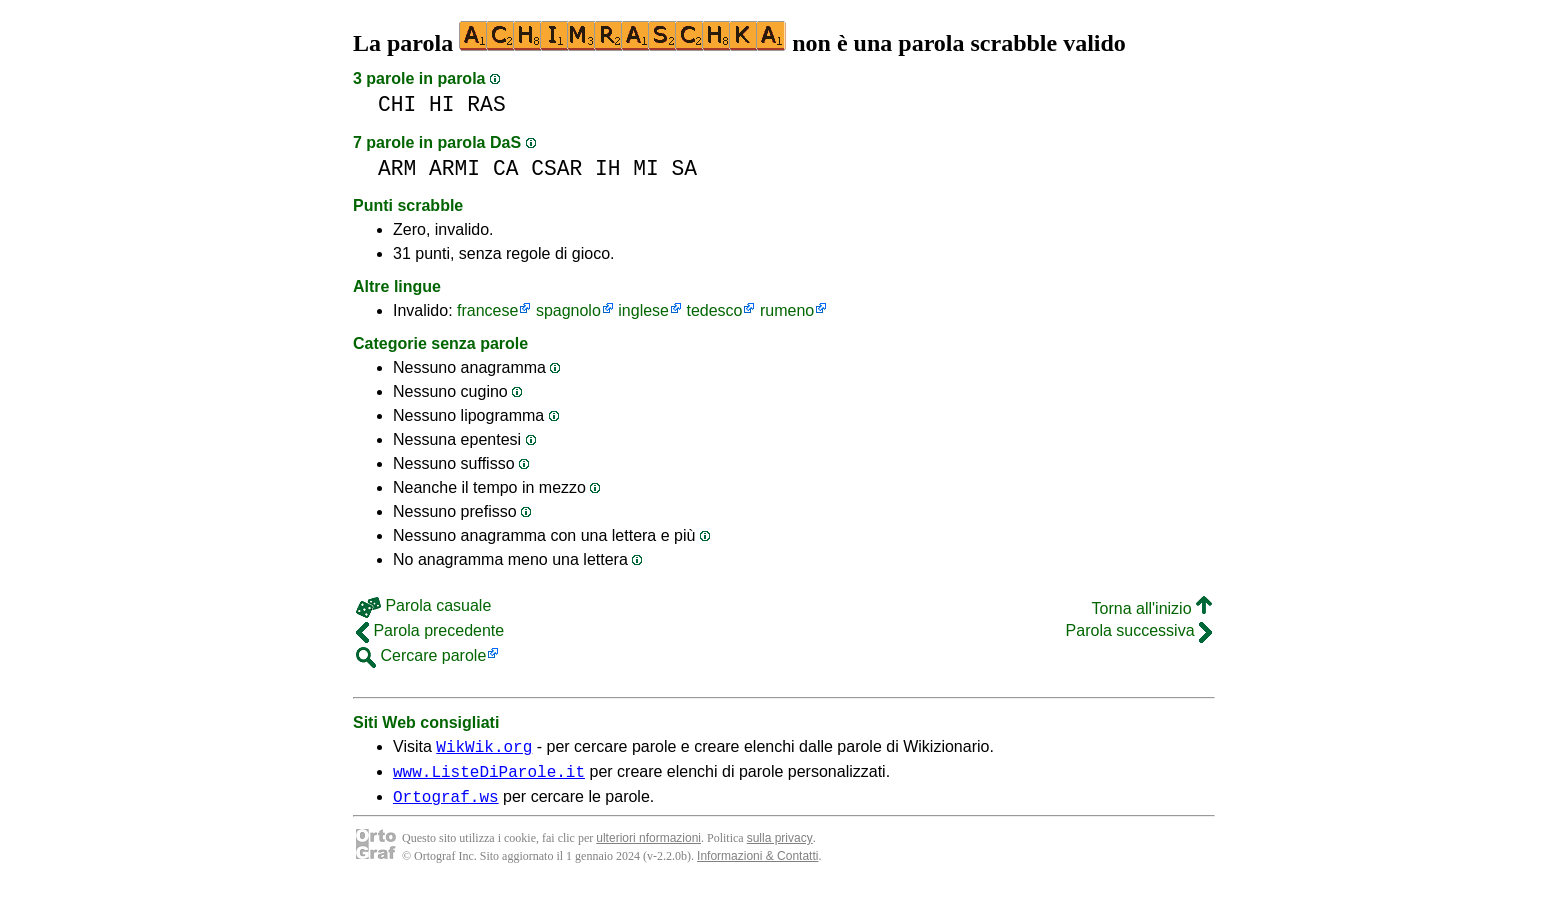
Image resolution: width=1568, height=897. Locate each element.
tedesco (714, 310)
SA (685, 168)
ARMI (454, 168)
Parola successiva (1139, 630)
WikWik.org (484, 749)
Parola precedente (430, 630)
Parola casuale (423, 605)
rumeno (787, 310)
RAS (486, 104)
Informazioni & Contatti (757, 865)
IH (608, 168)
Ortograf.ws (446, 805)
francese (487, 310)
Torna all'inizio (1152, 608)
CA (506, 168)
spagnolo (568, 310)
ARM (397, 168)
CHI (397, 104)
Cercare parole (421, 655)
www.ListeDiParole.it (489, 777)
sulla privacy (780, 847)
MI (646, 168)
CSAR (556, 168)
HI (442, 104)
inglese (643, 310)
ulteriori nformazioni (648, 847)
